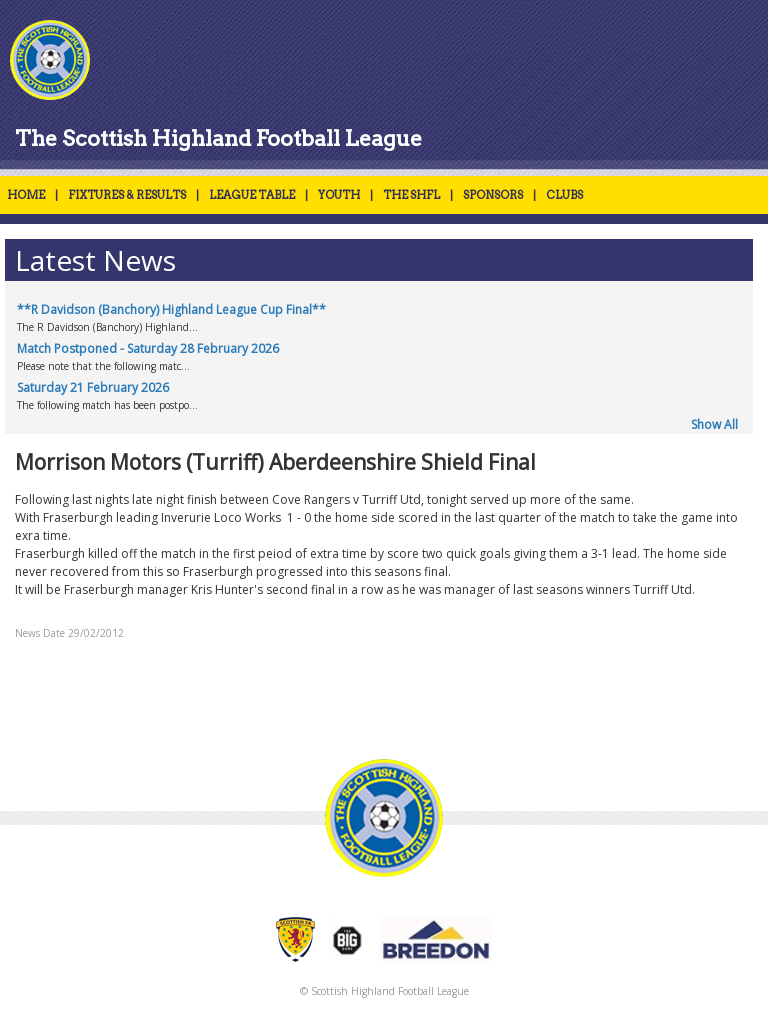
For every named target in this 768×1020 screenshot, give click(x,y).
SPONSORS (493, 195)
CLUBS (564, 195)
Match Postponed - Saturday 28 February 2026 (148, 348)
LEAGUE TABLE (252, 195)
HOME (26, 195)
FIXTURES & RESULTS (127, 195)
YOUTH (339, 195)
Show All (714, 424)
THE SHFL (411, 195)
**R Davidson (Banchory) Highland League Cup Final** (171, 309)
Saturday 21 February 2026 (93, 387)
